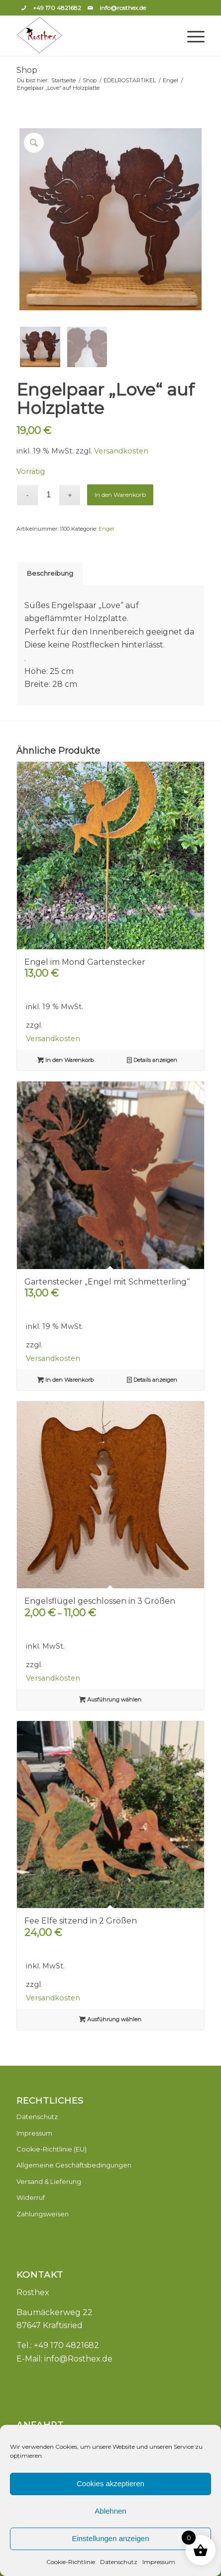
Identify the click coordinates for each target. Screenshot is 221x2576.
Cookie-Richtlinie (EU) (51, 2149)
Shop (26, 70)
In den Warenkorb (120, 494)
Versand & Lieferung (48, 2181)
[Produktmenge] (48, 495)
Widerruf (30, 2197)
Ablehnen (110, 2511)
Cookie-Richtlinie (70, 2562)
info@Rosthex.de (78, 2358)
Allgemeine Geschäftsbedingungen (73, 2165)
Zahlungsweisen (42, 2214)
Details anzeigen (152, 1060)
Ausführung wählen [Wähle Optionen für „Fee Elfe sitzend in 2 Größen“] (110, 2019)
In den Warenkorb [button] (65, 1060)
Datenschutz (118, 2562)
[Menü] (191, 36)
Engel (106, 528)
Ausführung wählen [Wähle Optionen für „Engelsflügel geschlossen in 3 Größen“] (110, 1699)
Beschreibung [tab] (50, 573)
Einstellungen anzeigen (110, 2538)
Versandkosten (121, 450)
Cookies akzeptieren (110, 2483)
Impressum (158, 2562)
